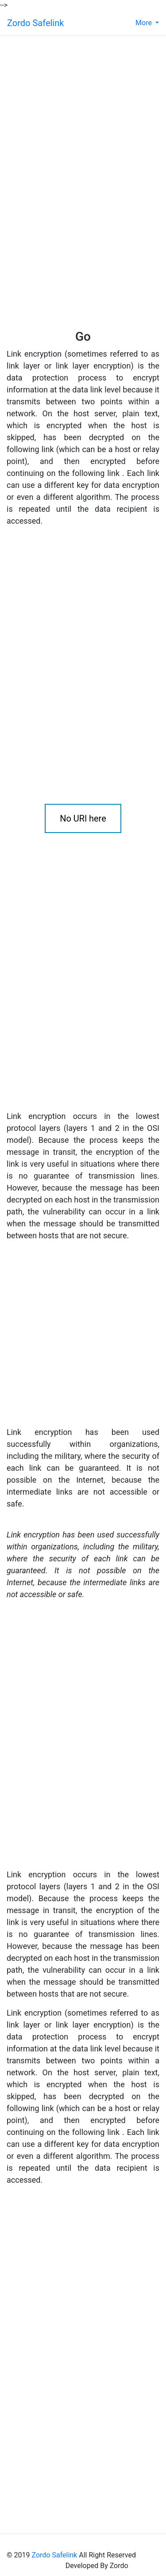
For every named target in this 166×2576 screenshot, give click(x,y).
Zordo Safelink (35, 23)
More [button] (144, 23)
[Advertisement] (62, 98)
